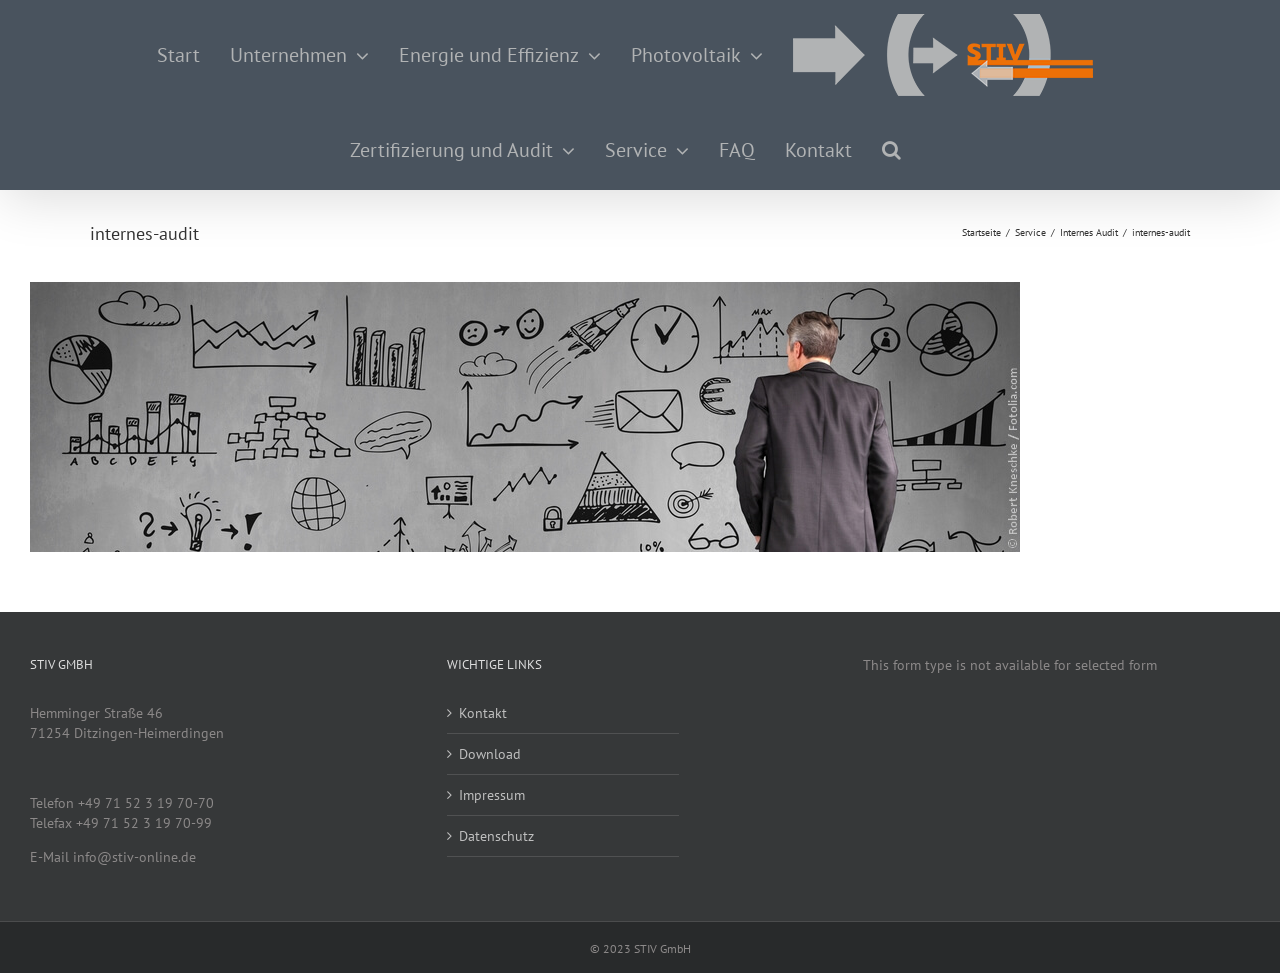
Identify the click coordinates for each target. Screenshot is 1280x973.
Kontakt (483, 713)
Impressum (492, 795)
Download (490, 754)
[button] (891, 150)
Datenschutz (496, 836)
